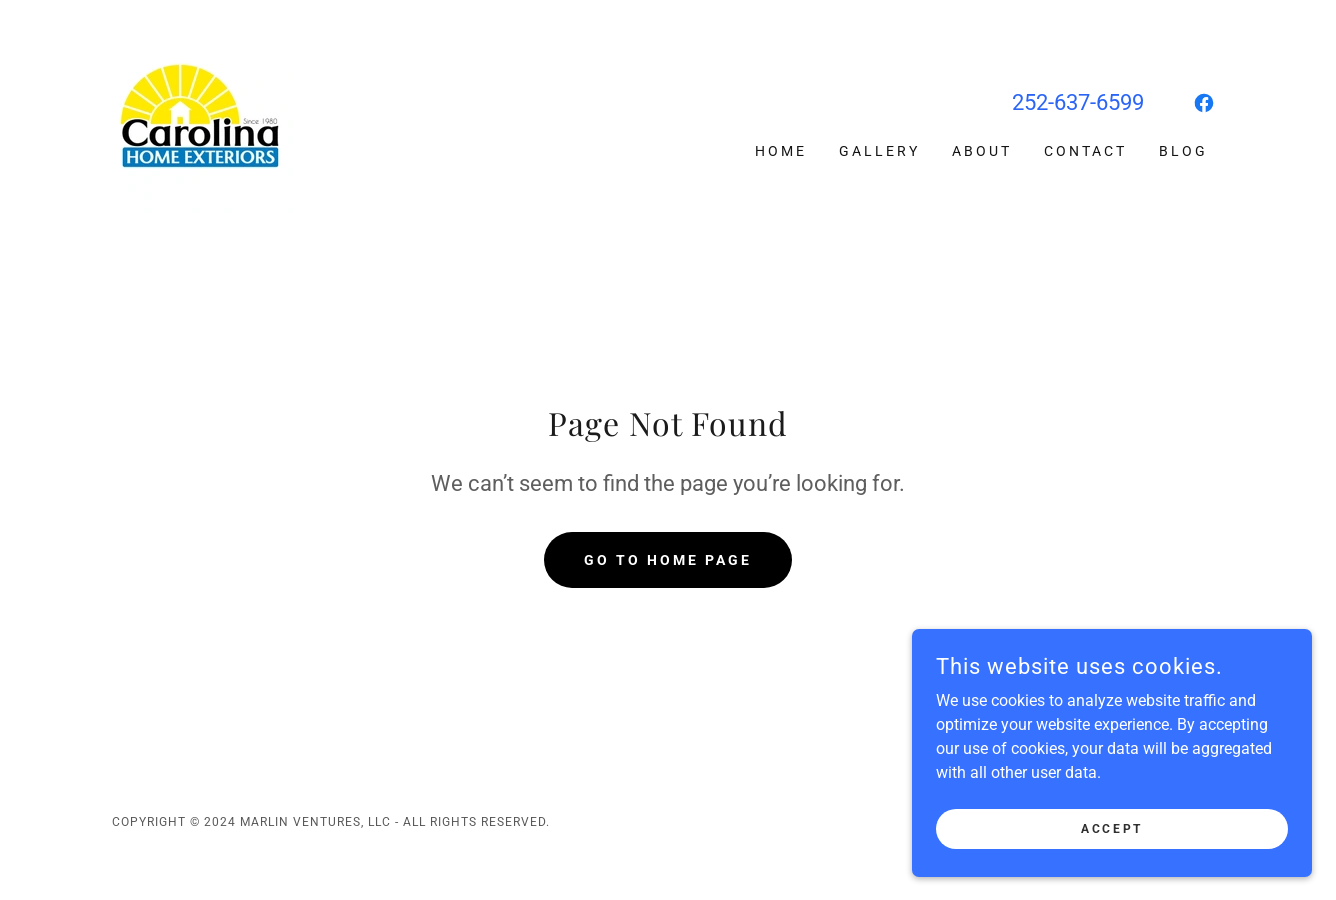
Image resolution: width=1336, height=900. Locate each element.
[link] (202, 121)
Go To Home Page (668, 560)
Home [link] (781, 151)
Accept (1111, 869)
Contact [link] (1085, 151)
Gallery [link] (879, 151)
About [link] (982, 151)
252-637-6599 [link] (1078, 102)
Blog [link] (1183, 151)
